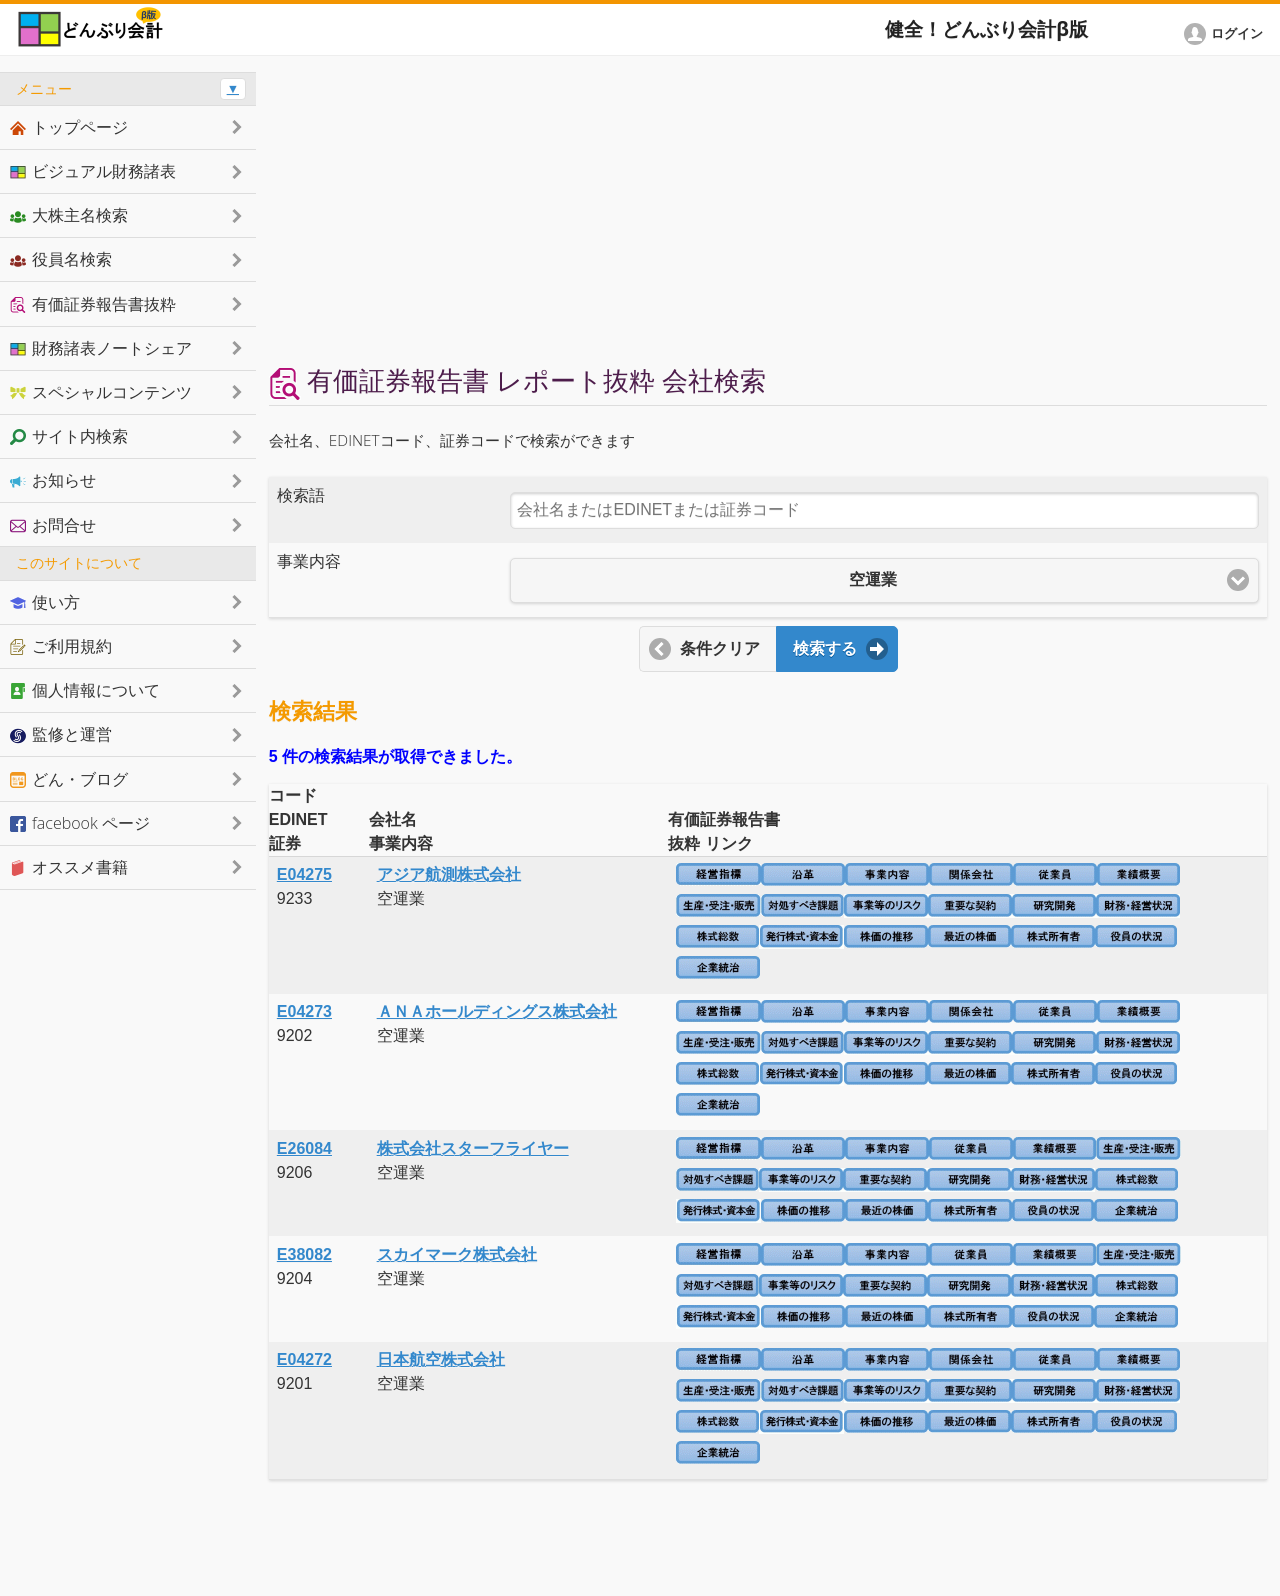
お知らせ (53, 480)
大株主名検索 (69, 215)
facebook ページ (80, 823)
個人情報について (85, 690)
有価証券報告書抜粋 (93, 304)
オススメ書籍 (69, 867)
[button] (1227, 34)
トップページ (69, 127)
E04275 (304, 874)
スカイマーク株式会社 (457, 1254)
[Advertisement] (768, 212)
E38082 (304, 1254)
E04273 (304, 1011)
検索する (825, 648)
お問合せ (53, 525)
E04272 (304, 1359)
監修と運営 (61, 734)
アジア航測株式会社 (449, 874)
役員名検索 (61, 259)
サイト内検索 (69, 436)
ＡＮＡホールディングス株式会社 (497, 1011)
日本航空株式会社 (441, 1359)
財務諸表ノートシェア (101, 348)
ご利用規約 (61, 646)
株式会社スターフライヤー (473, 1148)
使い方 (45, 602)
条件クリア (720, 648)
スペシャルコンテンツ (101, 392)
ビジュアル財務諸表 (93, 171)
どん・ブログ (69, 779)
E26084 (304, 1148)
